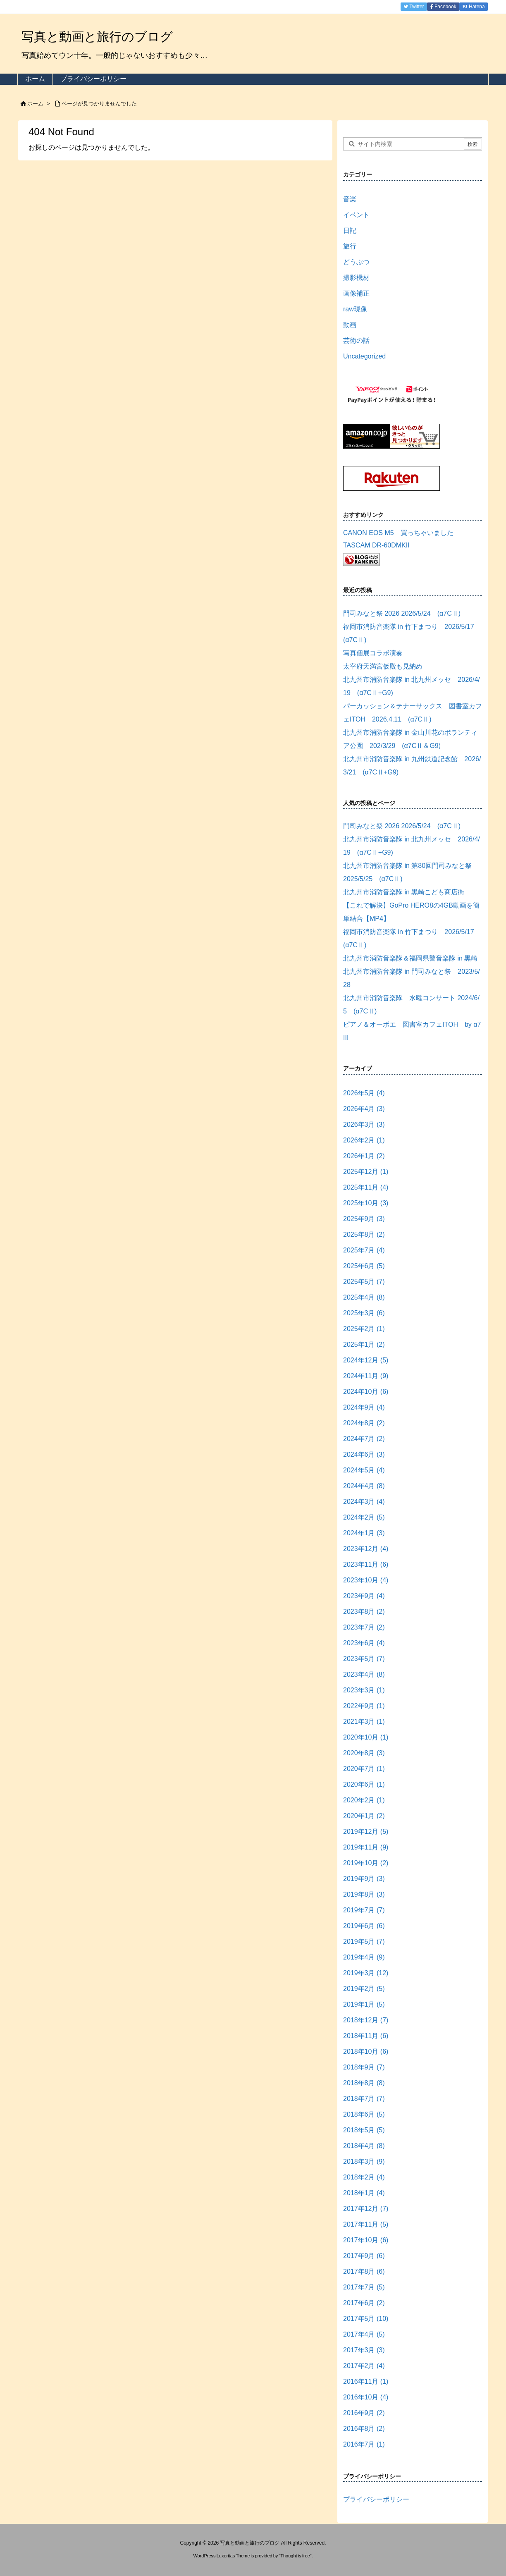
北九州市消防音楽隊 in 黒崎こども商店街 (403, 892)
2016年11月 (365, 2381)
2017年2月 (364, 2365)
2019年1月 (364, 2004)
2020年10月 (365, 1737)
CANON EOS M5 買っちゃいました (398, 532)
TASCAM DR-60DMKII (376, 545)
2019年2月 (364, 1988)
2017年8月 (364, 2271)
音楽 (349, 199)
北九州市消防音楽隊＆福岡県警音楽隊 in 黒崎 (410, 958)
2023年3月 (364, 1690)
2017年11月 (365, 2224)
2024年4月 (364, 1485)
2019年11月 (365, 1847)
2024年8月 (364, 1423)
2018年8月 (364, 2082)
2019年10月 (365, 1862)
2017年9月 (364, 2255)
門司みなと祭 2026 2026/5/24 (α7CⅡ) (402, 613)
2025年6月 (364, 1265)
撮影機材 (356, 277)
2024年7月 (364, 1438)
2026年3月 (364, 1124)
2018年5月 (364, 2130)
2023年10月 (365, 1580)
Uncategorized (364, 356)
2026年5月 (364, 1093)
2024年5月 (364, 1470)
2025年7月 (364, 1250)
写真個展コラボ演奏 (373, 653)
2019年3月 (365, 1972)
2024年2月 (364, 1517)
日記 (349, 230)
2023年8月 (364, 1611)
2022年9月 (364, 1705)
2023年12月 (365, 1548)
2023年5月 (364, 1658)
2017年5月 (365, 2318)
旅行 (349, 246)
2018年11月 (365, 2035)
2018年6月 (364, 2114)
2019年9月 (364, 1878)
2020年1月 (364, 1815)
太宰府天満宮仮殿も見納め (382, 666)
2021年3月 (364, 1721)
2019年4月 (364, 1957)
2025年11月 (365, 1187)
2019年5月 (364, 1941)
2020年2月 (364, 1800)
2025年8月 (364, 1234)
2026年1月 (364, 1155)
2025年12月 (365, 1171)
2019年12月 (365, 1831)
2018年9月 (364, 2067)
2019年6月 (364, 1925)
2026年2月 (364, 1140)
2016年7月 (364, 2444)
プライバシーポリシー (376, 2499)
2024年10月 (365, 1391)
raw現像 (355, 309)
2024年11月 (365, 1375)
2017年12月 (365, 2208)
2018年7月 (364, 2098)
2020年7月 (364, 1768)
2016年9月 (364, 2412)
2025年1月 (364, 1344)
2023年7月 (364, 1627)
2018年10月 (365, 2051)
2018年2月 (364, 2177)
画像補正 (356, 293)
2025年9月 (364, 1218)
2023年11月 (365, 1564)
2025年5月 (364, 1281)
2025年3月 (364, 1313)
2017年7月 (364, 2287)
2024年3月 (364, 1501)
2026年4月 (364, 1108)
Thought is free (295, 2555)
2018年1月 (364, 2192)
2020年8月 (364, 1752)
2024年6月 (364, 1454)
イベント (356, 214)
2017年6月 (364, 2302)
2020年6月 (364, 1784)
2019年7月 (364, 1910)
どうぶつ (356, 261)
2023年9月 (364, 1595)
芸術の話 (356, 340)
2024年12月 (365, 1360)
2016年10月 (365, 2397)
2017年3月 (364, 2350)
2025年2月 (364, 1328)
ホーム (35, 103)
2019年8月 (364, 1894)
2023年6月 (364, 1642)
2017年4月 (364, 2334)
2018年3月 (364, 2161)
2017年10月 (365, 2240)
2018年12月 (365, 2020)
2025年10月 (365, 1203)
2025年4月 (364, 1297)
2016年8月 (364, 2428)
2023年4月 (364, 1674)
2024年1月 (364, 1533)
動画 (349, 324)
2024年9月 (364, 1407)
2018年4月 (364, 2145)
